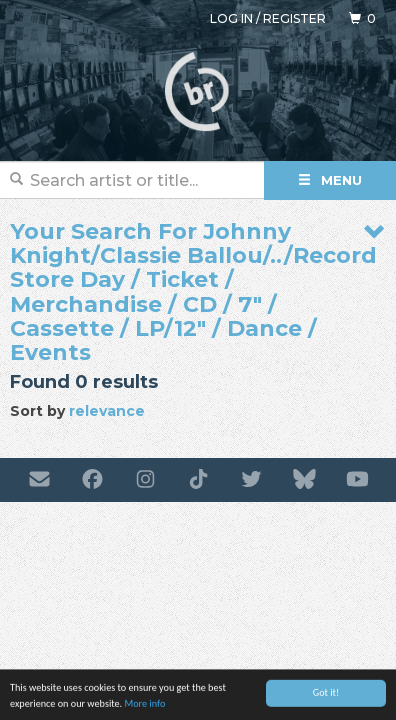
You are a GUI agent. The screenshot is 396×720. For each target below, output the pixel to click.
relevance (107, 411)
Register (294, 18)
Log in (231, 18)
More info (144, 706)
